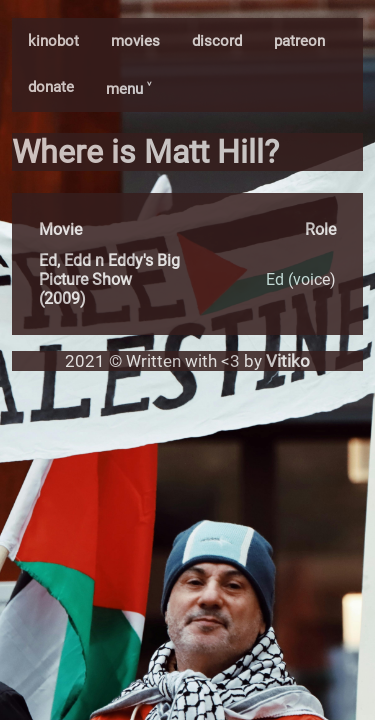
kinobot (53, 41)
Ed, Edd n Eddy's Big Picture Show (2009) (109, 279)
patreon (299, 41)
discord (217, 41)
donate (51, 87)
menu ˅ (128, 89)
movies (135, 41)
